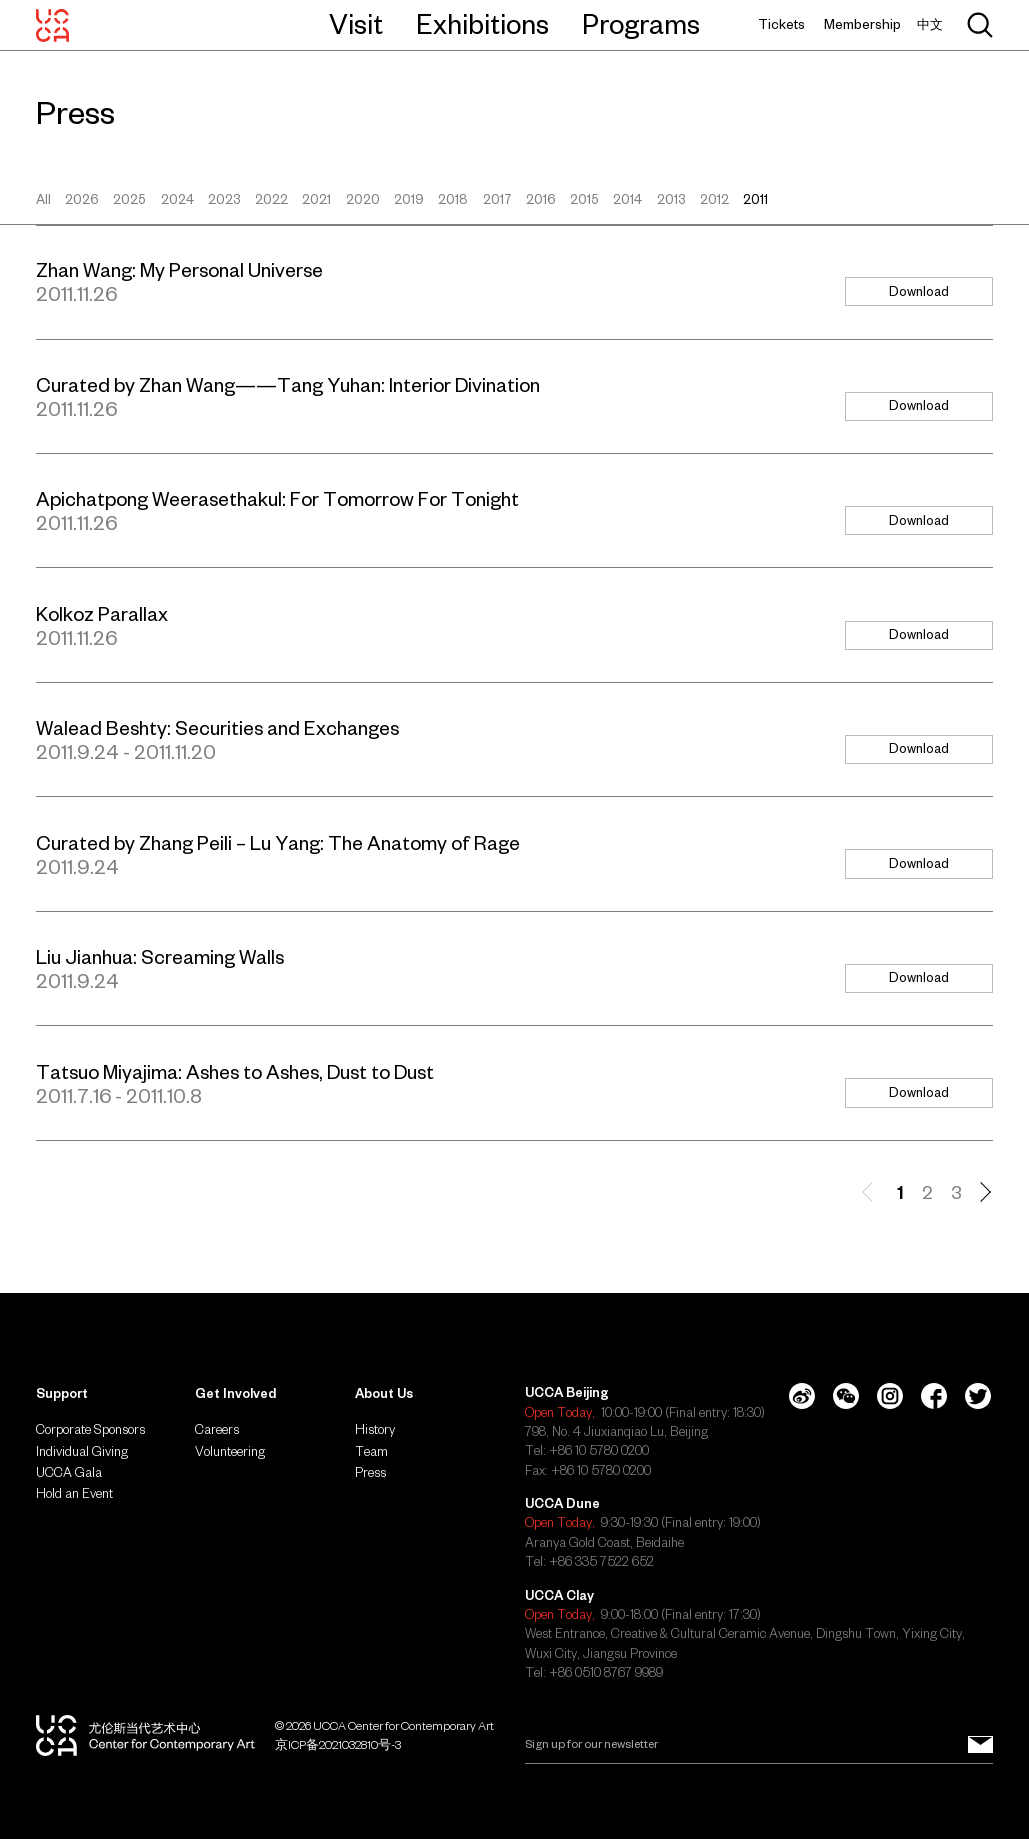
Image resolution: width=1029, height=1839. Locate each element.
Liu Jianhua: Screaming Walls (160, 957)
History (375, 1429)
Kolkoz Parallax (102, 614)
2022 (271, 199)
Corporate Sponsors (90, 1429)
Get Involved (235, 1393)
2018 (453, 199)
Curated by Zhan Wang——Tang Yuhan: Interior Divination (288, 385)
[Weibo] (802, 1396)
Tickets (781, 24)
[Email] (759, 1744)
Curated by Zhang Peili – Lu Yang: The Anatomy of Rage (278, 843)
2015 (584, 199)
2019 (409, 199)
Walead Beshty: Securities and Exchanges (217, 728)
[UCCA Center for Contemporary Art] (52, 25)
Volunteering (230, 1451)
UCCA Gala (69, 1472)
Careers (217, 1429)
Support (62, 1393)
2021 (316, 199)
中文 (930, 24)
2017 (497, 199)
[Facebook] (934, 1396)
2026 (82, 199)
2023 (224, 199)
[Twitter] (978, 1396)
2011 (755, 199)
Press (370, 1472)
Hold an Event (74, 1493)
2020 (363, 199)
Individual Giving (82, 1451)
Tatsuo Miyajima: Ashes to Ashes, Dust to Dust (235, 1072)
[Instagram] (890, 1396)
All (43, 199)
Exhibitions (482, 24)
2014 (627, 199)
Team (371, 1451)
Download (919, 291)
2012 (714, 199)
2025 (129, 199)
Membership (862, 24)
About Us (384, 1393)
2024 (177, 199)
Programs (641, 24)
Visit (356, 24)
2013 (671, 199)
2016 (541, 199)
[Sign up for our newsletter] (980, 1744)
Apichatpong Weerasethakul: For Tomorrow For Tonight (277, 499)
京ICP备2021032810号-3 (338, 1744)
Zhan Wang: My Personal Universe (179, 270)
